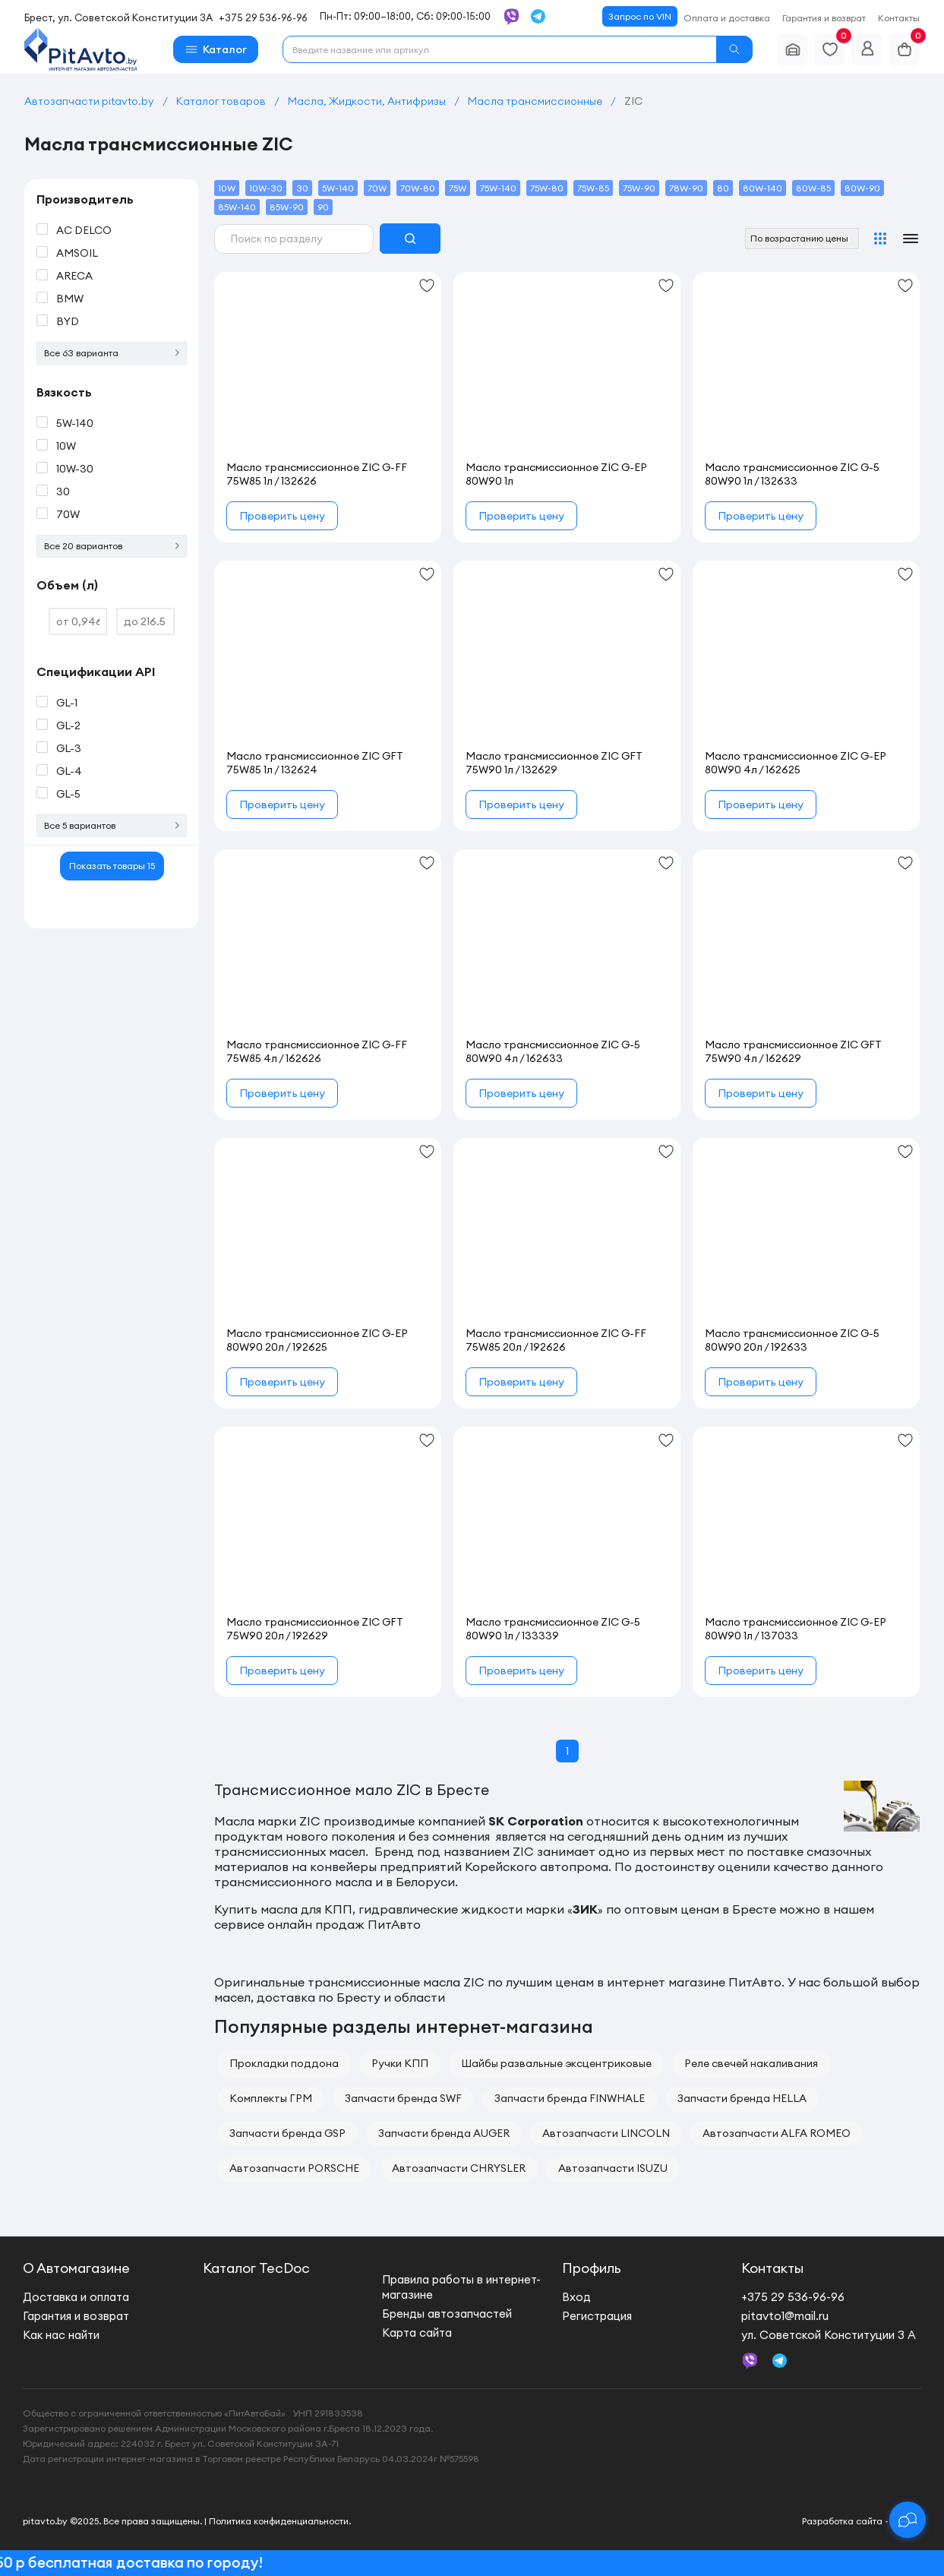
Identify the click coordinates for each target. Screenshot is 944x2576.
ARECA (74, 276)
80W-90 (862, 188)
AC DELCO (84, 230)
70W (68, 514)
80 (723, 188)
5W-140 (74, 423)
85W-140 (237, 207)
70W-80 (417, 188)
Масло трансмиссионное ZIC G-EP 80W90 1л (556, 474)
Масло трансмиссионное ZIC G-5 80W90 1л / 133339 (553, 1628)
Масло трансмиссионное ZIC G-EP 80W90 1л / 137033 (795, 1628)
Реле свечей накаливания (751, 2063)
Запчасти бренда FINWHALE (569, 2098)
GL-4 (69, 771)
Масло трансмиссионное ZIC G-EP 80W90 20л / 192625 (317, 1340)
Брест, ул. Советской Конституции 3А (118, 17)
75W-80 (547, 188)
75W (457, 188)
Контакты (899, 18)
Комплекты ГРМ (270, 2098)
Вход (576, 2297)
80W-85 (813, 188)
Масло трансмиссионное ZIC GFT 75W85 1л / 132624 (314, 762)
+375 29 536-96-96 (263, 17)
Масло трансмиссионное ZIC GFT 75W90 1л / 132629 (554, 762)
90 (323, 207)
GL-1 (66, 703)
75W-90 (639, 188)
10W (66, 446)
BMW (70, 298)
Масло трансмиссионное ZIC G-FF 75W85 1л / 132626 (316, 474)
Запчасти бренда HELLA (742, 2098)
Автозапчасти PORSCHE (294, 2168)
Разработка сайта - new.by (861, 2521)
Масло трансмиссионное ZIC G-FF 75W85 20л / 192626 (556, 1340)
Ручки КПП (399, 2063)
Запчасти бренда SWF (403, 2098)
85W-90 (287, 207)
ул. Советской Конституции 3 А (828, 2335)
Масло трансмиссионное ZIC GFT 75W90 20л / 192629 (314, 1628)
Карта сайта (417, 2332)
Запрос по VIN (639, 16)
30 (63, 491)
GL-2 (68, 725)
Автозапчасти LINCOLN (606, 2133)
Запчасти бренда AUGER (444, 2133)
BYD (67, 321)
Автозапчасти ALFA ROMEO (776, 2133)
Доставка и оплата (76, 2297)
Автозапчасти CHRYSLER (459, 2168)
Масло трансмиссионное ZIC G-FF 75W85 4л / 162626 (316, 1051)
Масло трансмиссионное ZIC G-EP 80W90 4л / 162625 (795, 762)
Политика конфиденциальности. (280, 2521)
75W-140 (498, 188)
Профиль (591, 2268)
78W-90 (686, 188)
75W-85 (593, 188)
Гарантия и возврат (824, 18)
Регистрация (597, 2316)
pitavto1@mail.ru (785, 2316)
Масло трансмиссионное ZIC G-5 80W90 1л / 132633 (792, 474)
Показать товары (112, 865)
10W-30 (74, 469)
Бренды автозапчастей (447, 2313)
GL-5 (68, 794)
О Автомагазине (76, 2268)
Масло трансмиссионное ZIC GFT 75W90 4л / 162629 (793, 1051)
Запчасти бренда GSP (287, 2133)
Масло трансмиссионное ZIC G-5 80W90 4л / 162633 (553, 1051)
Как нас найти (61, 2335)
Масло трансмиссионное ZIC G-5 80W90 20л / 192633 (792, 1340)
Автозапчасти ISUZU (613, 2168)
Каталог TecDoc (256, 2268)
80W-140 (762, 188)
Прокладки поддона (284, 2063)
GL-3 (68, 748)
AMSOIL (77, 253)
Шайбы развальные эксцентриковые (556, 2063)
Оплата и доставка (727, 18)
